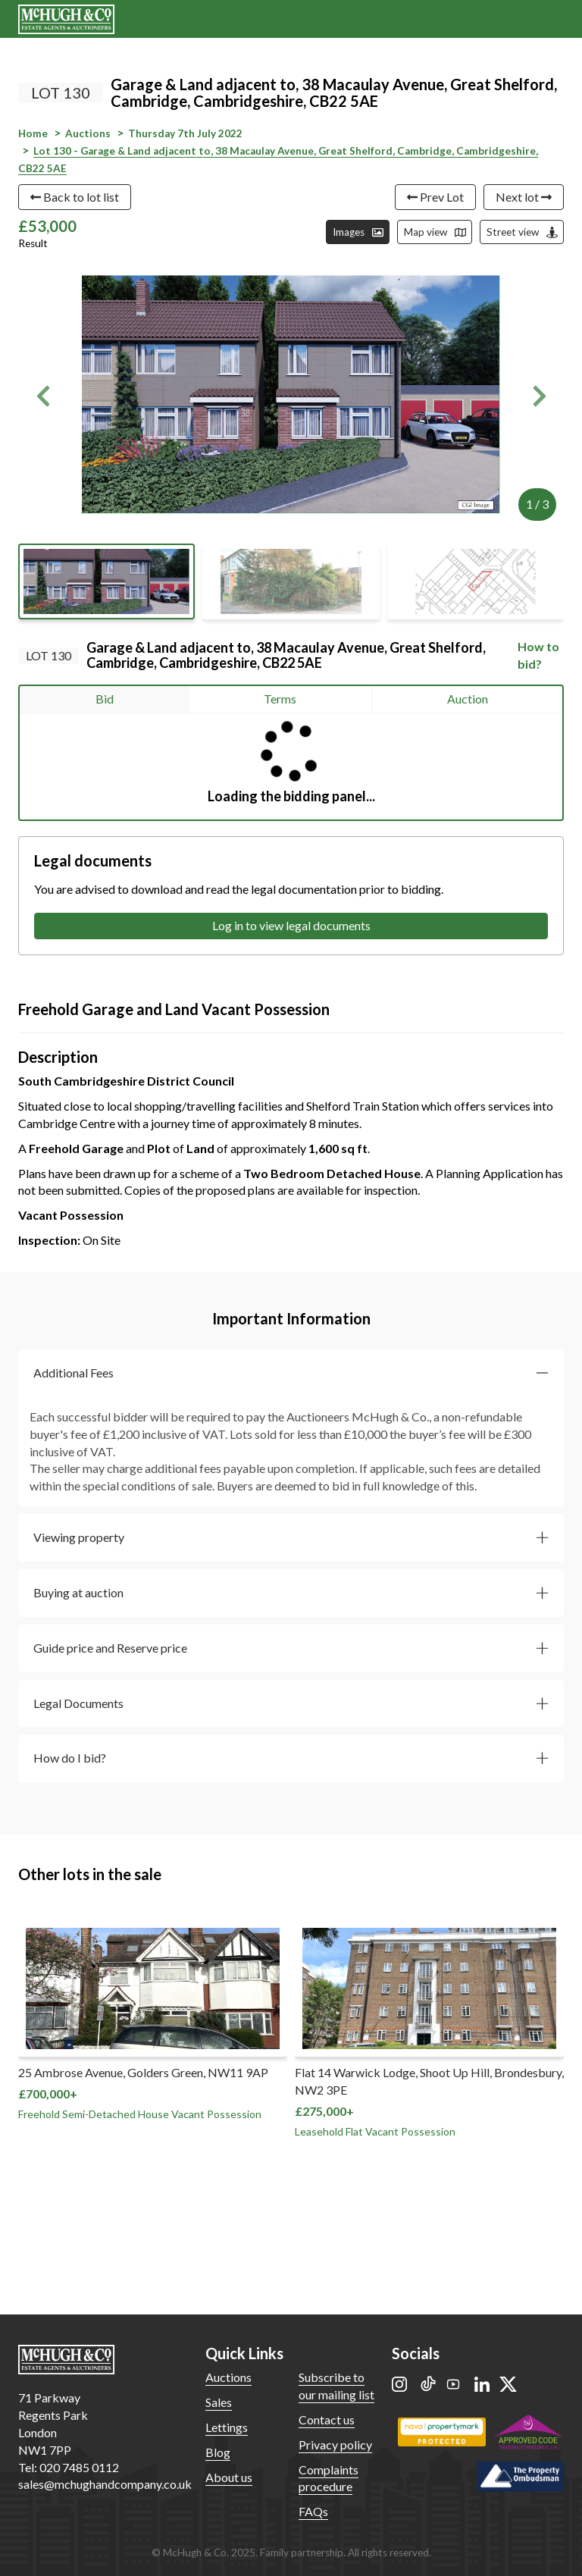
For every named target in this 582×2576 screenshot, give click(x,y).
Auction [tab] (467, 698)
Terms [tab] (280, 698)
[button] (43, 396)
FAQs (313, 2511)
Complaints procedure (328, 2478)
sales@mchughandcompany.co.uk (105, 2484)
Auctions (228, 2377)
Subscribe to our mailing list (336, 2386)
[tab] (291, 1373)
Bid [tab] (104, 698)
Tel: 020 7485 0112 (68, 2467)
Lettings (226, 2427)
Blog (217, 2452)
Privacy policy (335, 2444)
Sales (218, 2402)
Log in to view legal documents (291, 925)
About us (228, 2477)
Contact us (327, 2419)
